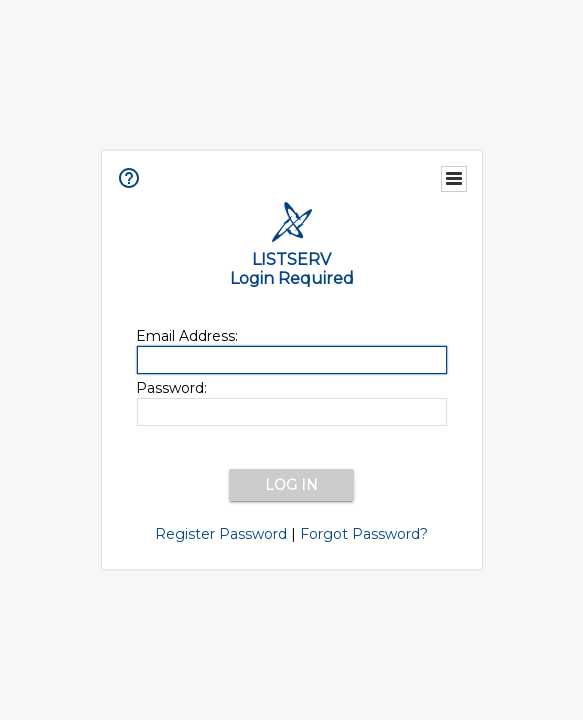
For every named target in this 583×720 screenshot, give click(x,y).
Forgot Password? (364, 534)
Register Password (221, 534)
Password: (171, 388)
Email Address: (187, 336)
